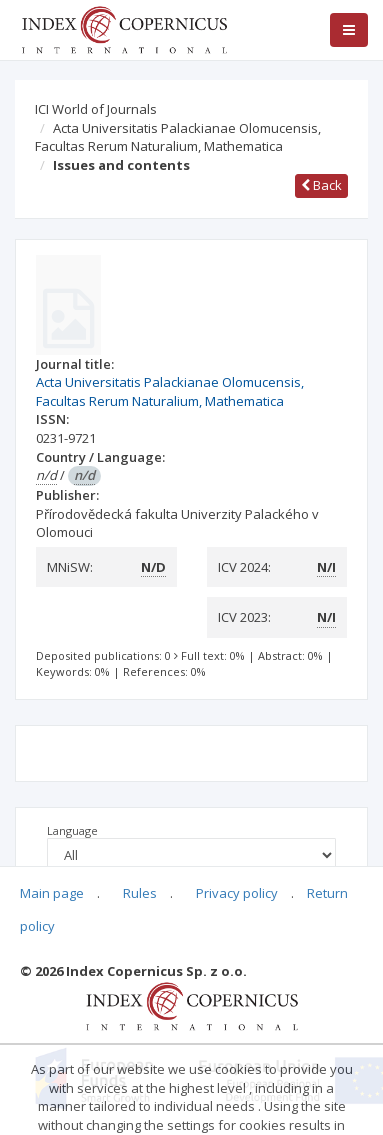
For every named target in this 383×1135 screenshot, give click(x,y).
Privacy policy (237, 893)
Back (321, 185)
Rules (140, 893)
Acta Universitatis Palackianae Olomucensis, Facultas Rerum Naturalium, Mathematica (178, 137)
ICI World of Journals (96, 109)
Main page (52, 893)
